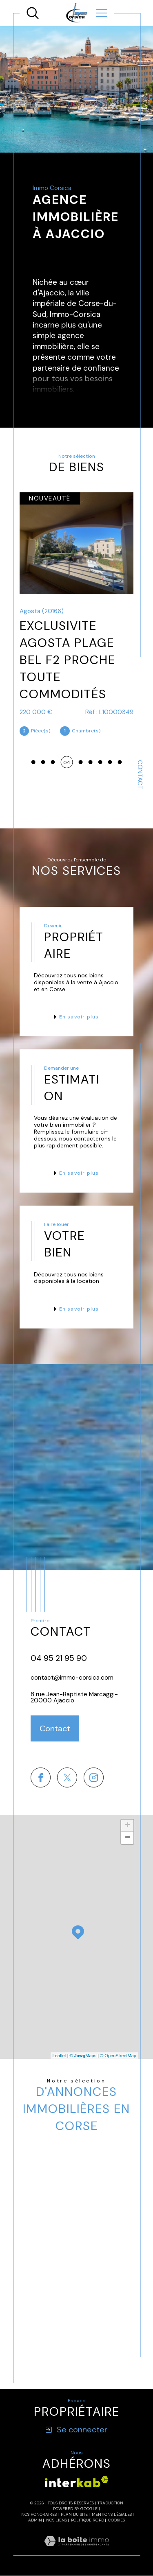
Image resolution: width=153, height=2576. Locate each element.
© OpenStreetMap (118, 2055)
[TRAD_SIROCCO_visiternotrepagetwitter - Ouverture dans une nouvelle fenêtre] (67, 1777)
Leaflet (59, 2055)
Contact (140, 774)
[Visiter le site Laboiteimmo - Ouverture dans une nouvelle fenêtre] (76, 2550)
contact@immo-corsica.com (72, 1678)
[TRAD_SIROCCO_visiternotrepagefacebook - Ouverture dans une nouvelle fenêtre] (41, 1777)
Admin (35, 2520)
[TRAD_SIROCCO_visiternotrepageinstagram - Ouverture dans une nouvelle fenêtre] (94, 1777)
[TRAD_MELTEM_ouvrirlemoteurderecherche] (32, 13)
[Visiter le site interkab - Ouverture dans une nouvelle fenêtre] (77, 2481)
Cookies (116, 2520)
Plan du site (74, 2514)
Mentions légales (112, 2514)
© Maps (83, 2055)
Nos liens (56, 2520)
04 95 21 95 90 (59, 1658)
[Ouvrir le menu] (101, 13)
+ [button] (127, 1826)
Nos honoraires (39, 2514)
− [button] (127, 1838)
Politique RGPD (87, 2520)
